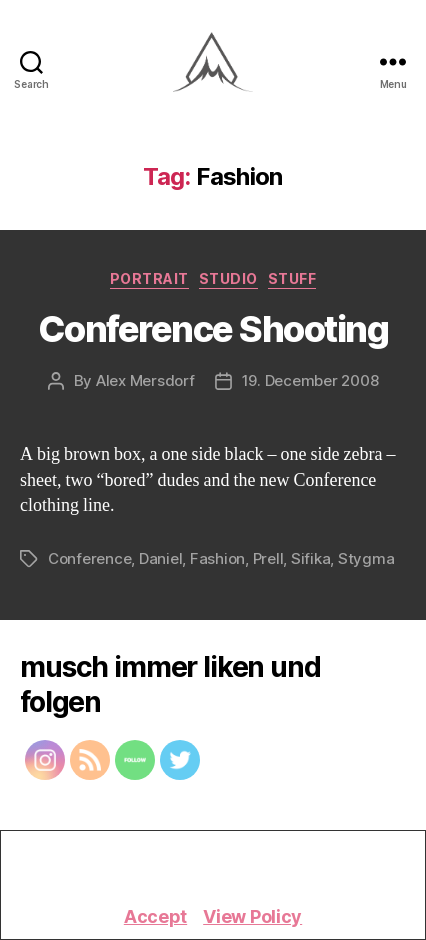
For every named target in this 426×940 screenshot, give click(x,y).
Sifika (310, 558)
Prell (268, 558)
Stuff (292, 278)
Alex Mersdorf (145, 380)
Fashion (217, 558)
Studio (228, 278)
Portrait (149, 278)
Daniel (160, 558)
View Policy (252, 916)
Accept (155, 916)
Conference (89, 558)
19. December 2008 (310, 380)
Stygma (366, 558)
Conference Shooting (213, 329)
